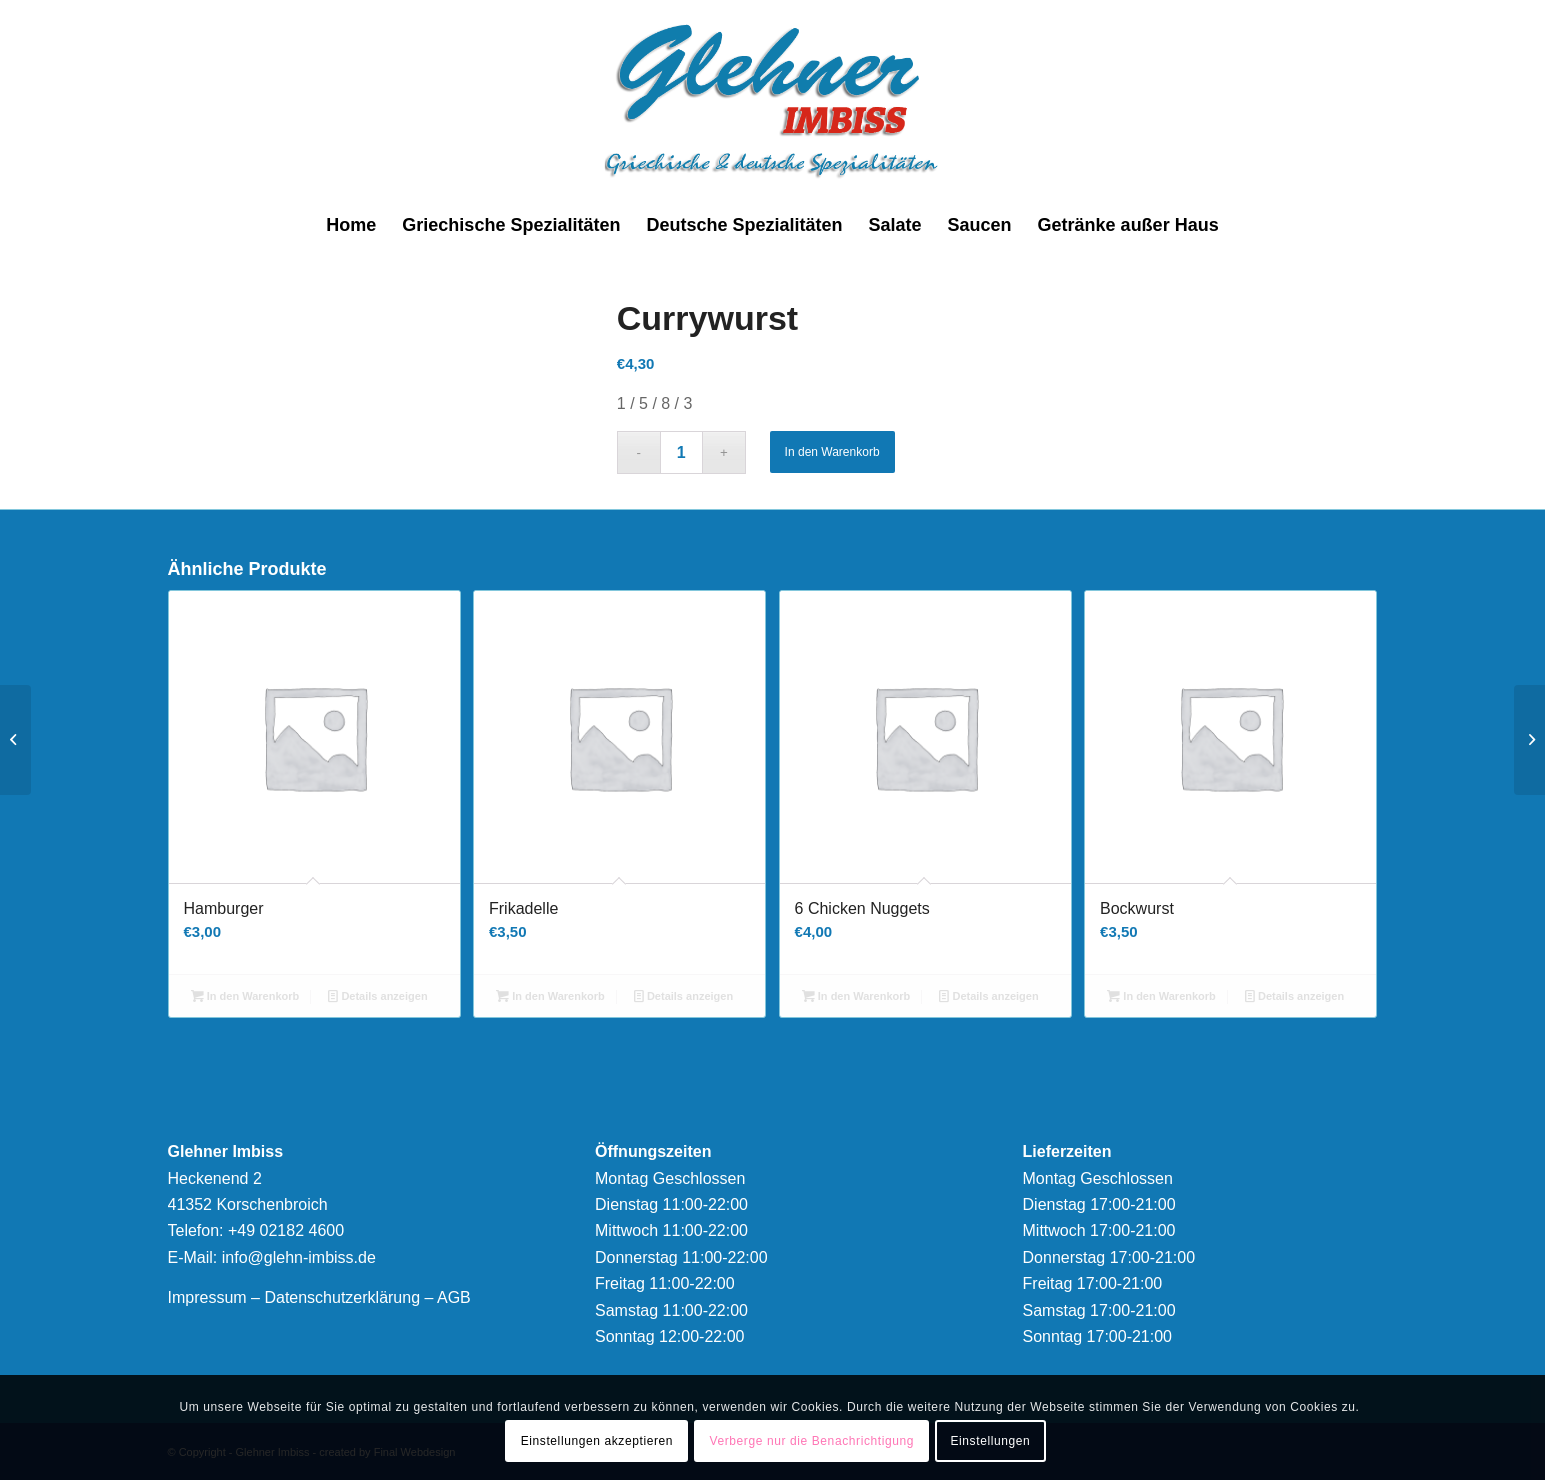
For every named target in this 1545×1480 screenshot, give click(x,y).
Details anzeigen (377, 996)
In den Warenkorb (832, 452)
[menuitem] (351, 225)
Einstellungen (990, 1441)
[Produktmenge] (681, 452)
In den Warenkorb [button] (245, 996)
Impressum (207, 1297)
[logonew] (772, 100)
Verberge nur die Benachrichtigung (811, 1441)
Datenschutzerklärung (342, 1297)
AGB (454, 1297)
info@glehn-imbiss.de (299, 1257)
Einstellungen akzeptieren (597, 1441)
